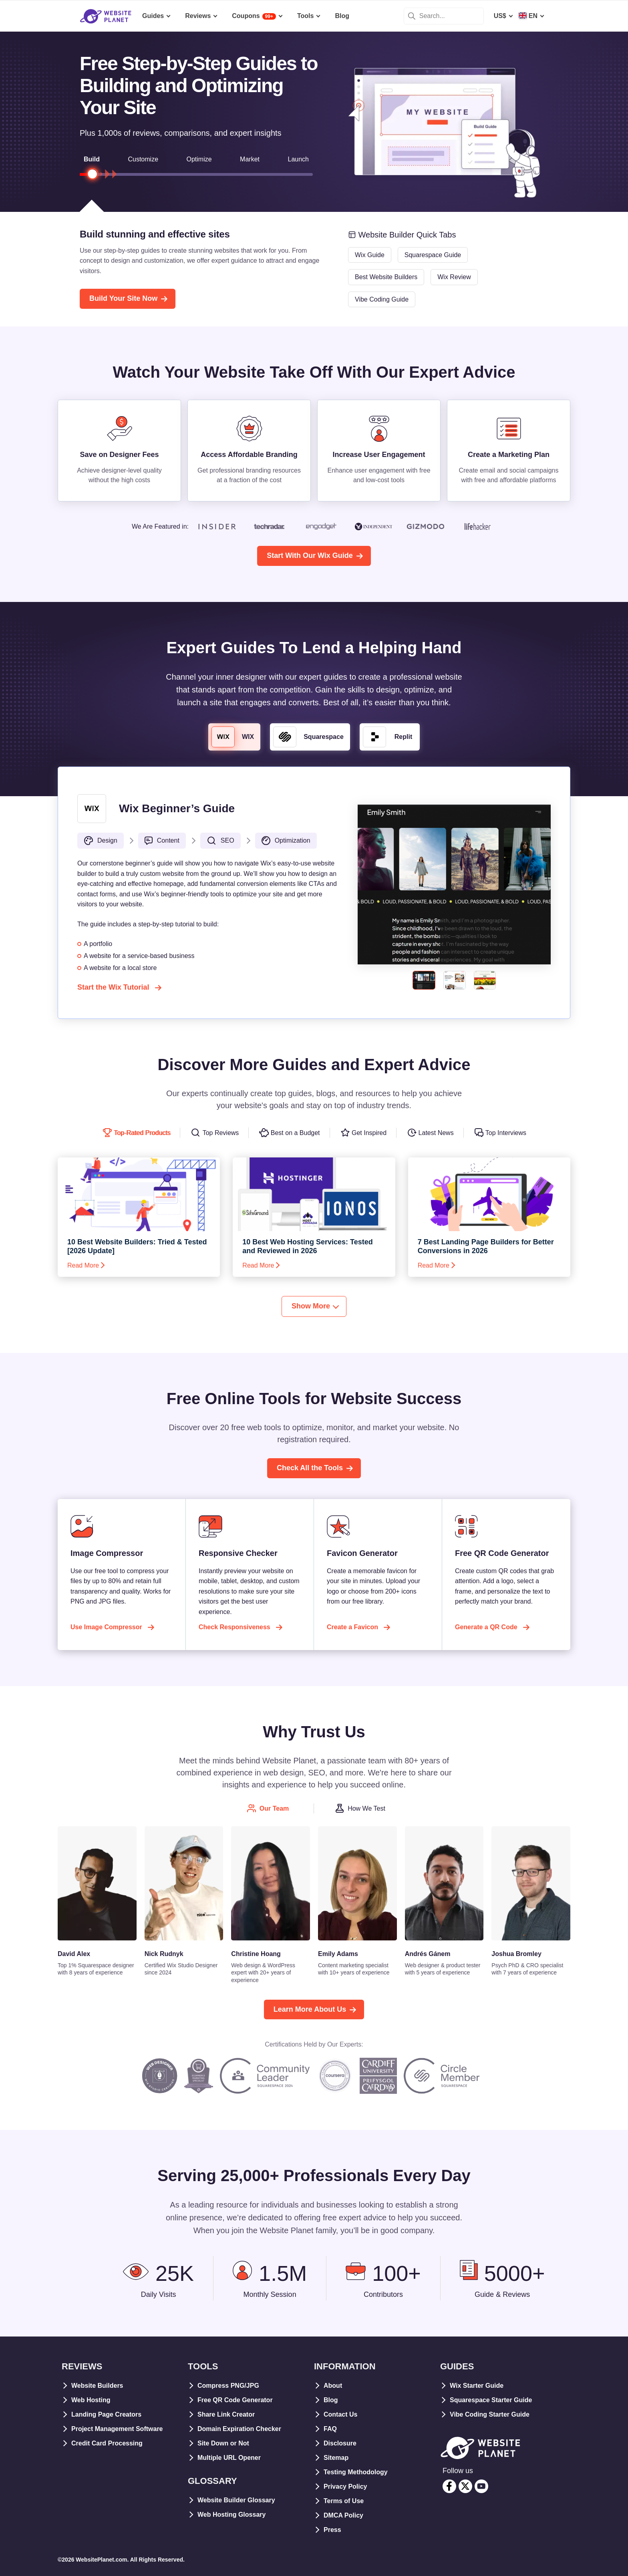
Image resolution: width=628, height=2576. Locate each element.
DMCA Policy (343, 2515)
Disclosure (340, 2443)
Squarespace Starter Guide (491, 2400)
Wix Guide (369, 255)
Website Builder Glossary (236, 2500)
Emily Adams (338, 1953)
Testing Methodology (356, 2472)
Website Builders (97, 2385)
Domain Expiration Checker (239, 2428)
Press (332, 2529)
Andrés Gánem (428, 1953)
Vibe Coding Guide (382, 299)
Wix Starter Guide (476, 2385)
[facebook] (449, 2486)
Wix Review (454, 277)
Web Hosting (90, 2400)
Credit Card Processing (107, 2443)
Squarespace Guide (433, 255)
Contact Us (340, 2414)
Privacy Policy (345, 2486)
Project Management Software (117, 2428)
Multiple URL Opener (229, 2457)
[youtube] (481, 2486)
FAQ (330, 2428)
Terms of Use (344, 2501)
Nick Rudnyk (164, 1953)
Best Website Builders (386, 277)
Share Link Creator (226, 2414)
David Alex (74, 1953)
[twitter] (465, 2486)
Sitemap (336, 2457)
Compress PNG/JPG (228, 2385)
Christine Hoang (256, 1953)
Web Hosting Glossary (231, 2514)
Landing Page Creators (106, 2414)
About (333, 2385)
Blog (331, 2400)
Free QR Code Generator (235, 2400)
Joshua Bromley (516, 1953)
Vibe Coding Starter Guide (489, 2414)
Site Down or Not (223, 2443)
